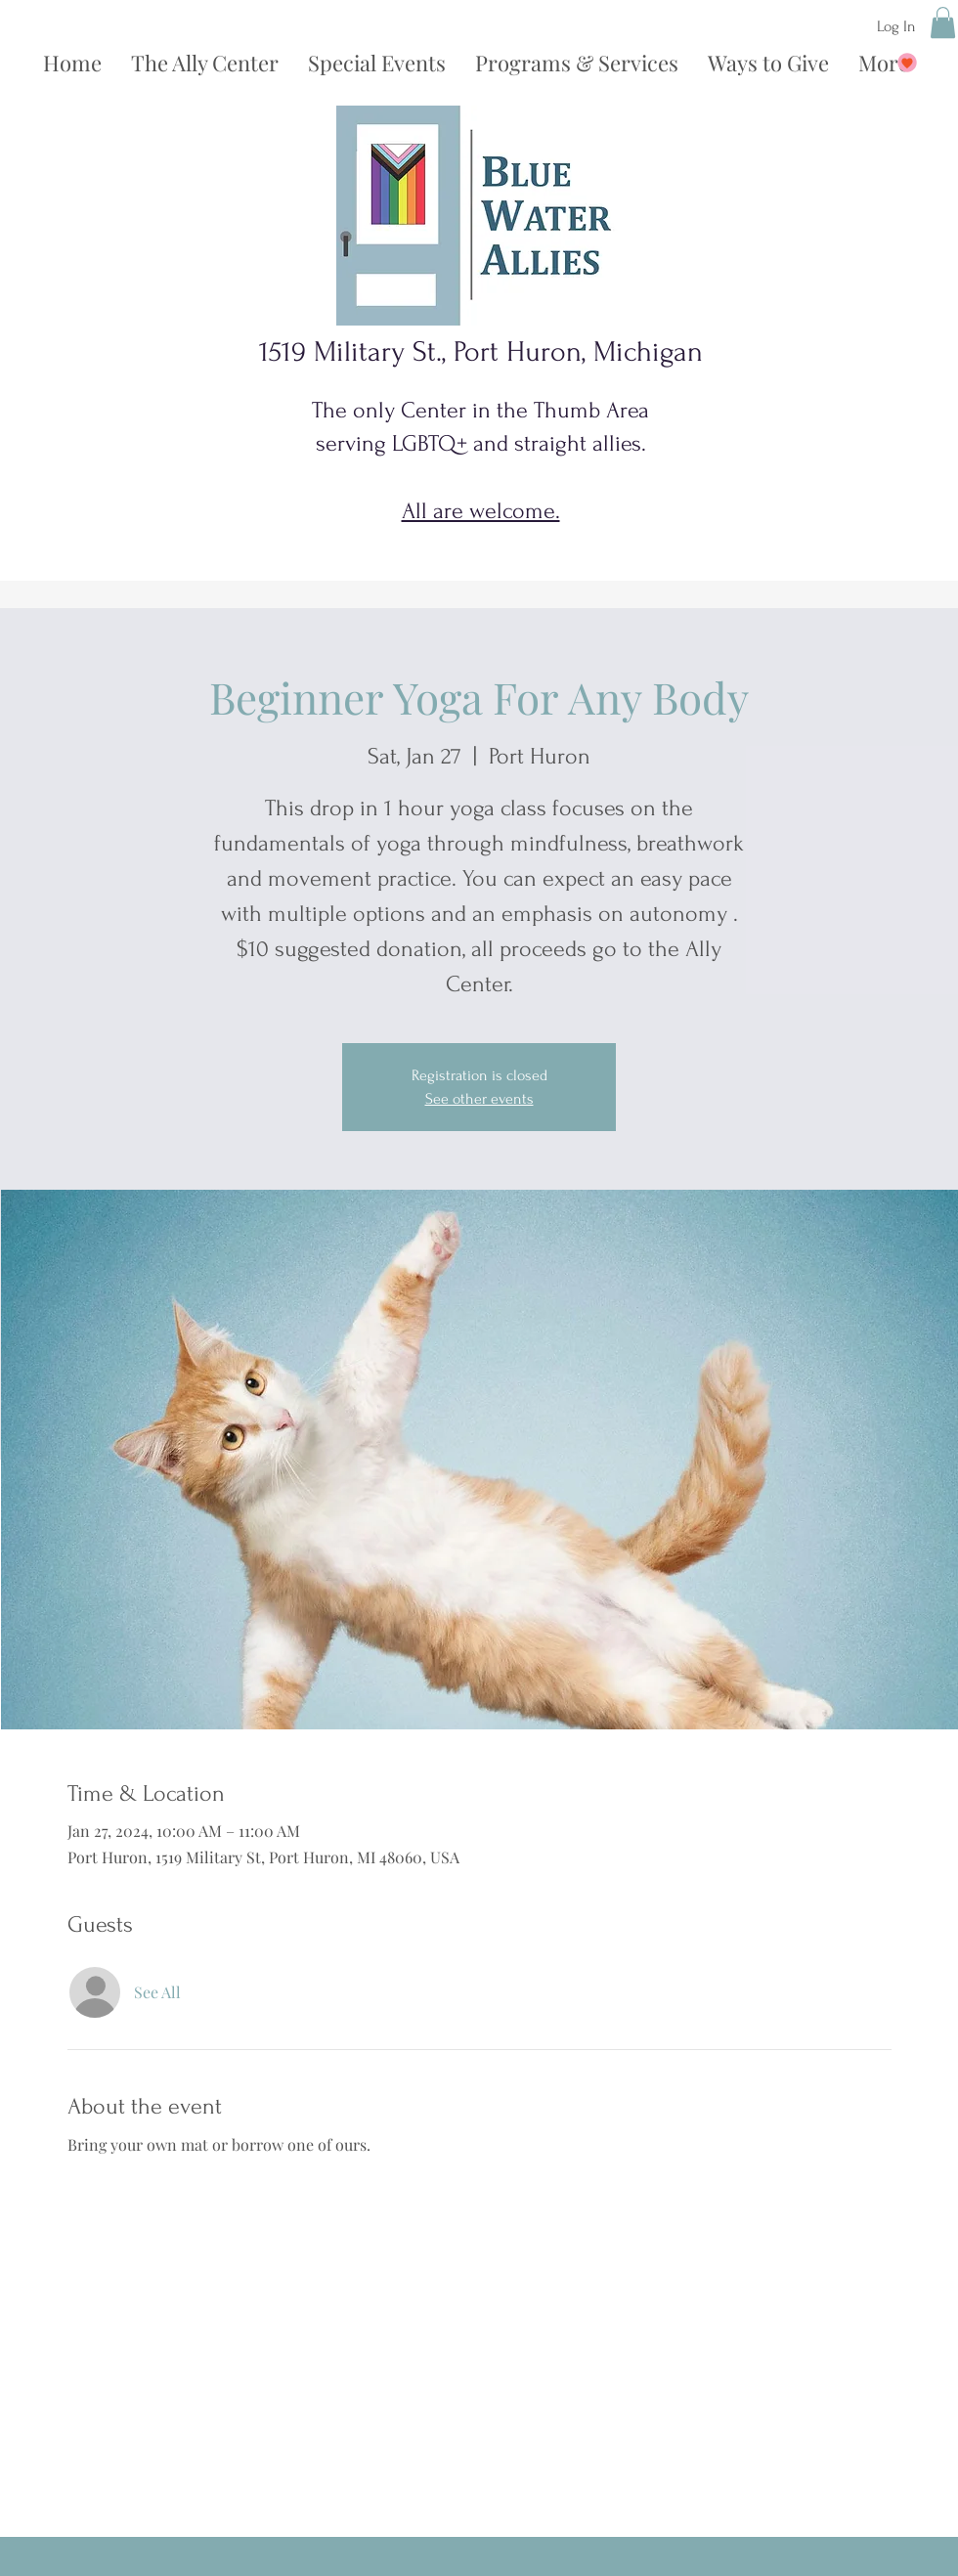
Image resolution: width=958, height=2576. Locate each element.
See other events (479, 1099)
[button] (943, 22)
